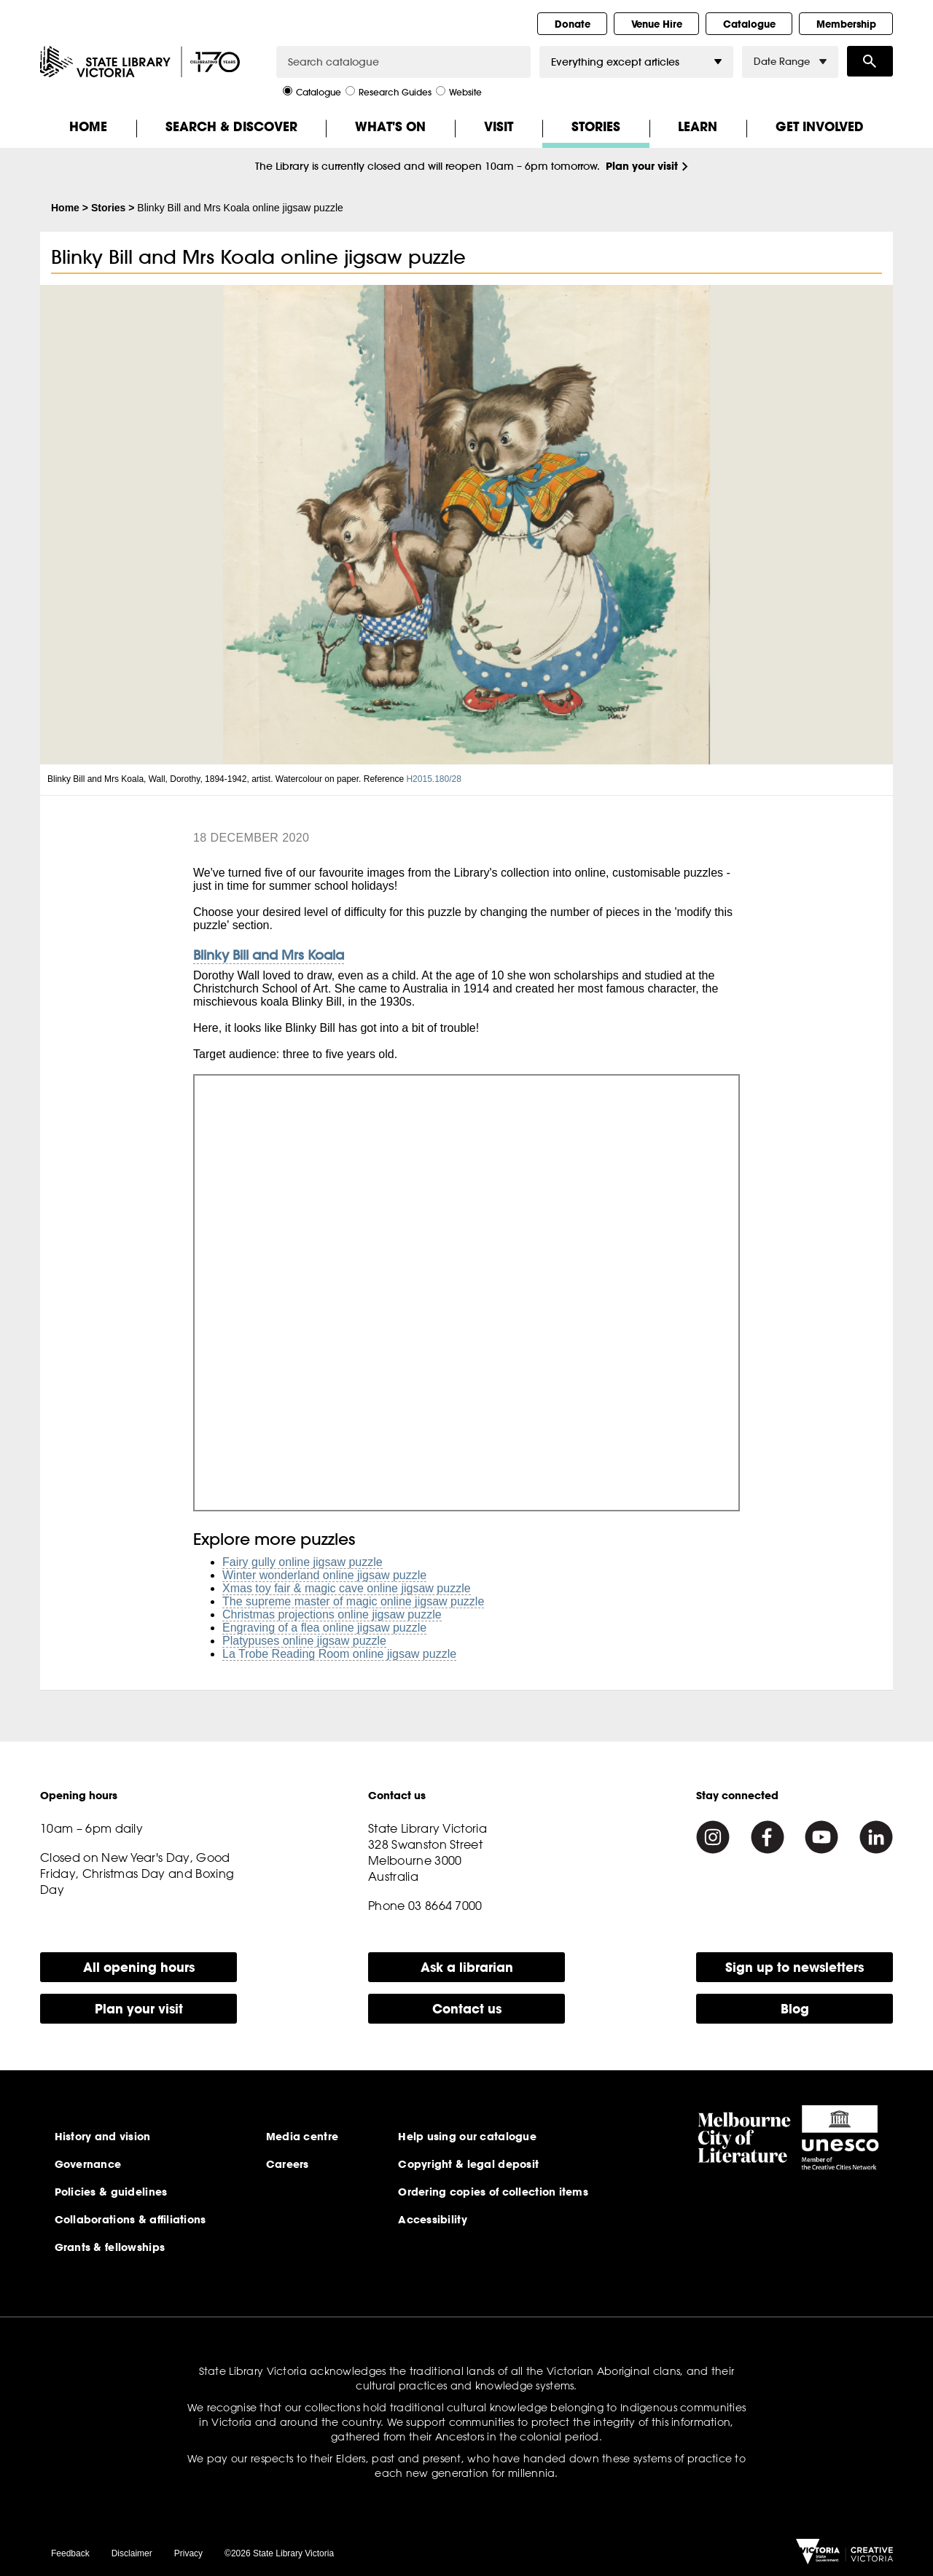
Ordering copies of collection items (493, 2192)
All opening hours (139, 1967)
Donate (572, 24)
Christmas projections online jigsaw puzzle (332, 1614)
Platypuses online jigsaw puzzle (304, 1641)
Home (88, 126)
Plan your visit (642, 166)
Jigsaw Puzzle (466, 1292)
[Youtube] (821, 1837)
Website (459, 91)
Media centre (302, 2136)
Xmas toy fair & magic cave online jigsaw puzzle (346, 1588)
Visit (498, 126)
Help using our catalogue (467, 2136)
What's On (390, 126)
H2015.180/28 (435, 779)
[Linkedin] (876, 1837)
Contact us (466, 2008)
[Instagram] (713, 1837)
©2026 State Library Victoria (279, 2553)
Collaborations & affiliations (130, 2220)
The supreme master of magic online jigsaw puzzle (353, 1601)
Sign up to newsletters (794, 1967)
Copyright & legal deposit (468, 2164)
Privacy (188, 2553)
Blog (795, 2008)
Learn (697, 126)
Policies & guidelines (111, 2192)
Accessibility (432, 2220)
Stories (595, 126)
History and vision (103, 2136)
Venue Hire (656, 24)
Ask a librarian (467, 1967)
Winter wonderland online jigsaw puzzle (324, 1575)
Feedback (70, 2553)
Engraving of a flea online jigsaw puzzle (324, 1627)
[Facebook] (767, 1837)
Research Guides (389, 91)
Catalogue (749, 24)
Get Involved (820, 126)
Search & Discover (231, 126)
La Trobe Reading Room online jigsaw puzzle (339, 1654)
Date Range (790, 61)
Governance (88, 2164)
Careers (287, 2164)
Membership (846, 24)
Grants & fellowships (110, 2247)
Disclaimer (132, 2553)
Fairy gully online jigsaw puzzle (302, 1562)
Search (870, 61)
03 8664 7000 (445, 1905)
